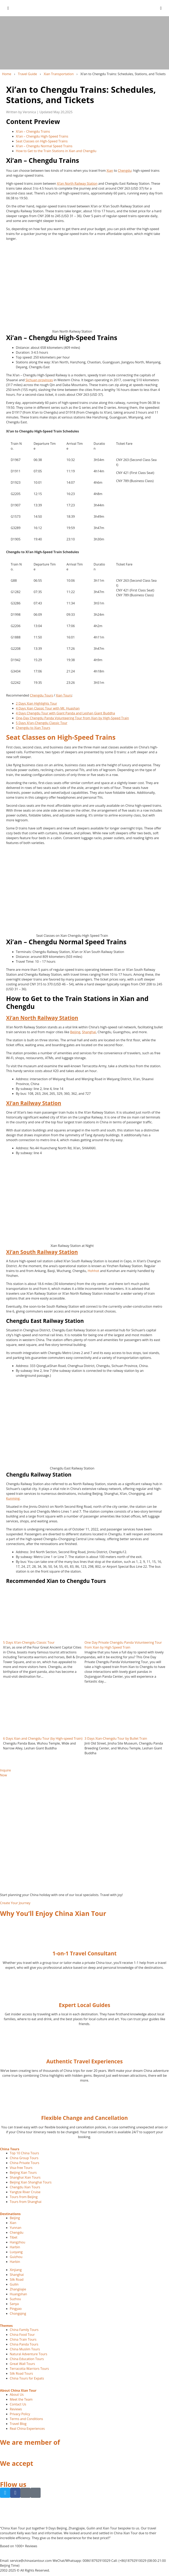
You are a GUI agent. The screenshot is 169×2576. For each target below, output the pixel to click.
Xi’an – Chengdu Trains (33, 131)
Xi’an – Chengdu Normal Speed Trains (44, 146)
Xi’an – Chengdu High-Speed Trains (42, 136)
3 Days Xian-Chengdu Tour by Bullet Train (115, 1738)
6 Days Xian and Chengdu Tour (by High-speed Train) (42, 1738)
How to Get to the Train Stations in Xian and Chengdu (56, 151)
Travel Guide (27, 74)
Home (6, 74)
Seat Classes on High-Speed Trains (42, 141)
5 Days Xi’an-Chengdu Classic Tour (28, 1642)
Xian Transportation (59, 74)
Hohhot (93, 1271)
